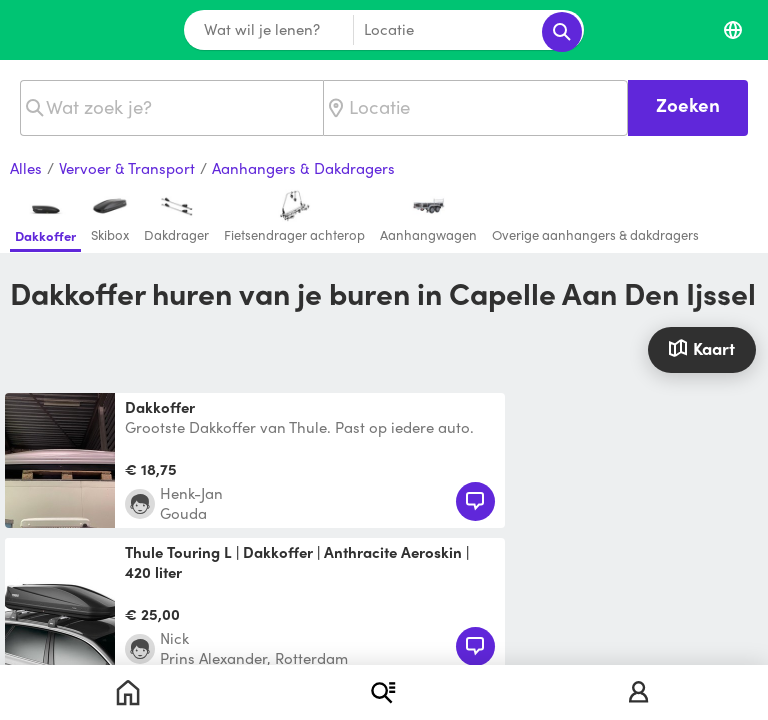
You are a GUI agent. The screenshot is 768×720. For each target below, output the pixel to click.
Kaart (701, 348)
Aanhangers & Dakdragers (303, 169)
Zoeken (688, 104)
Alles (26, 169)
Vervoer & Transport (127, 169)
